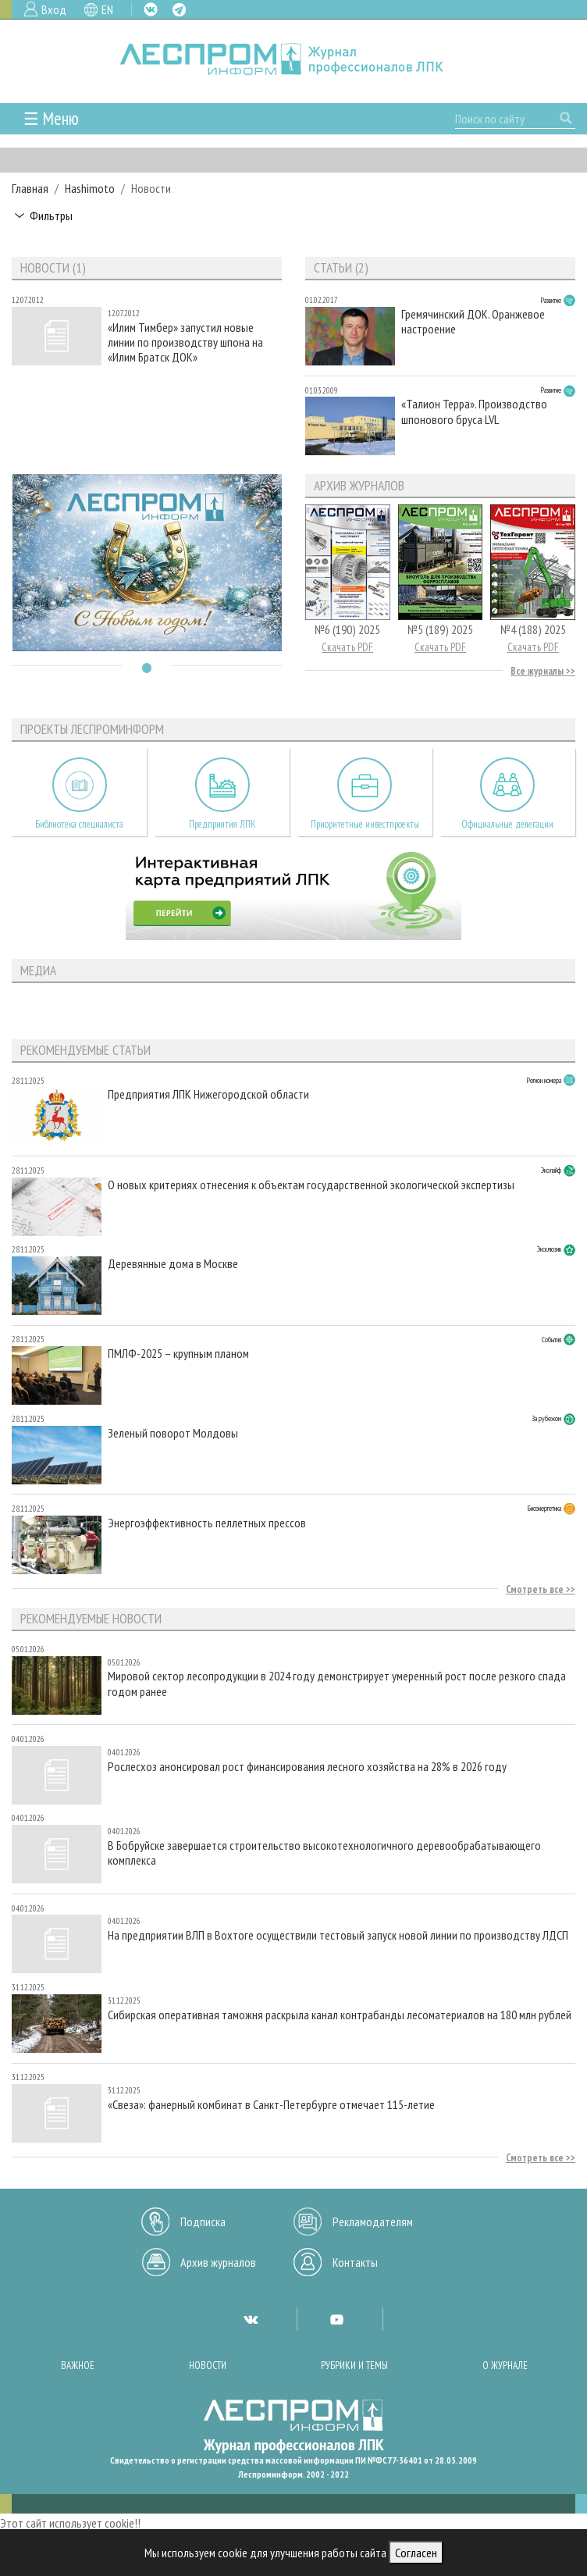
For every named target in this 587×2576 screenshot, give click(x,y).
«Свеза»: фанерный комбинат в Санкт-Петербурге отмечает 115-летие (271, 2104)
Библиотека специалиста (79, 824)
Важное (77, 2365)
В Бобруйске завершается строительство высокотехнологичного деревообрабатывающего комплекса (324, 1853)
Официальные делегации (507, 824)
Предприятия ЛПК (222, 824)
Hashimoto (90, 188)
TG (179, 9)
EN (107, 9)
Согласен (416, 2552)
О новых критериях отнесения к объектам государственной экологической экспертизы (311, 1185)
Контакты (355, 2262)
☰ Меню (51, 118)
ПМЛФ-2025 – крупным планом (178, 1353)
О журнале (505, 2365)
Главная (30, 188)
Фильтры (51, 215)
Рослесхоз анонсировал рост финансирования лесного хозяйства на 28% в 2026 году (307, 1766)
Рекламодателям (373, 2221)
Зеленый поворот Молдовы (173, 1433)
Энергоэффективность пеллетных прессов (207, 1523)
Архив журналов (218, 2262)
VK (151, 9)
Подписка (203, 2221)
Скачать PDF (347, 647)
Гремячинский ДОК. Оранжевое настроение (473, 322)
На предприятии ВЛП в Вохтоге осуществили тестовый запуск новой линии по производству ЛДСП (338, 1935)
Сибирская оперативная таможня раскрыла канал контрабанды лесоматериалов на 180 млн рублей (339, 2015)
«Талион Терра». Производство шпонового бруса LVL (474, 411)
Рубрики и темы (354, 2365)
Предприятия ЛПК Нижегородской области (208, 1094)
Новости (207, 2365)
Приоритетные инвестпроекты (365, 824)
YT (336, 2319)
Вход (53, 9)
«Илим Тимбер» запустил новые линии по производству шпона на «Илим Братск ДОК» (185, 342)
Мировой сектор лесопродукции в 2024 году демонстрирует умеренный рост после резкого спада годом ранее (337, 1683)
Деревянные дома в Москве (173, 1263)
